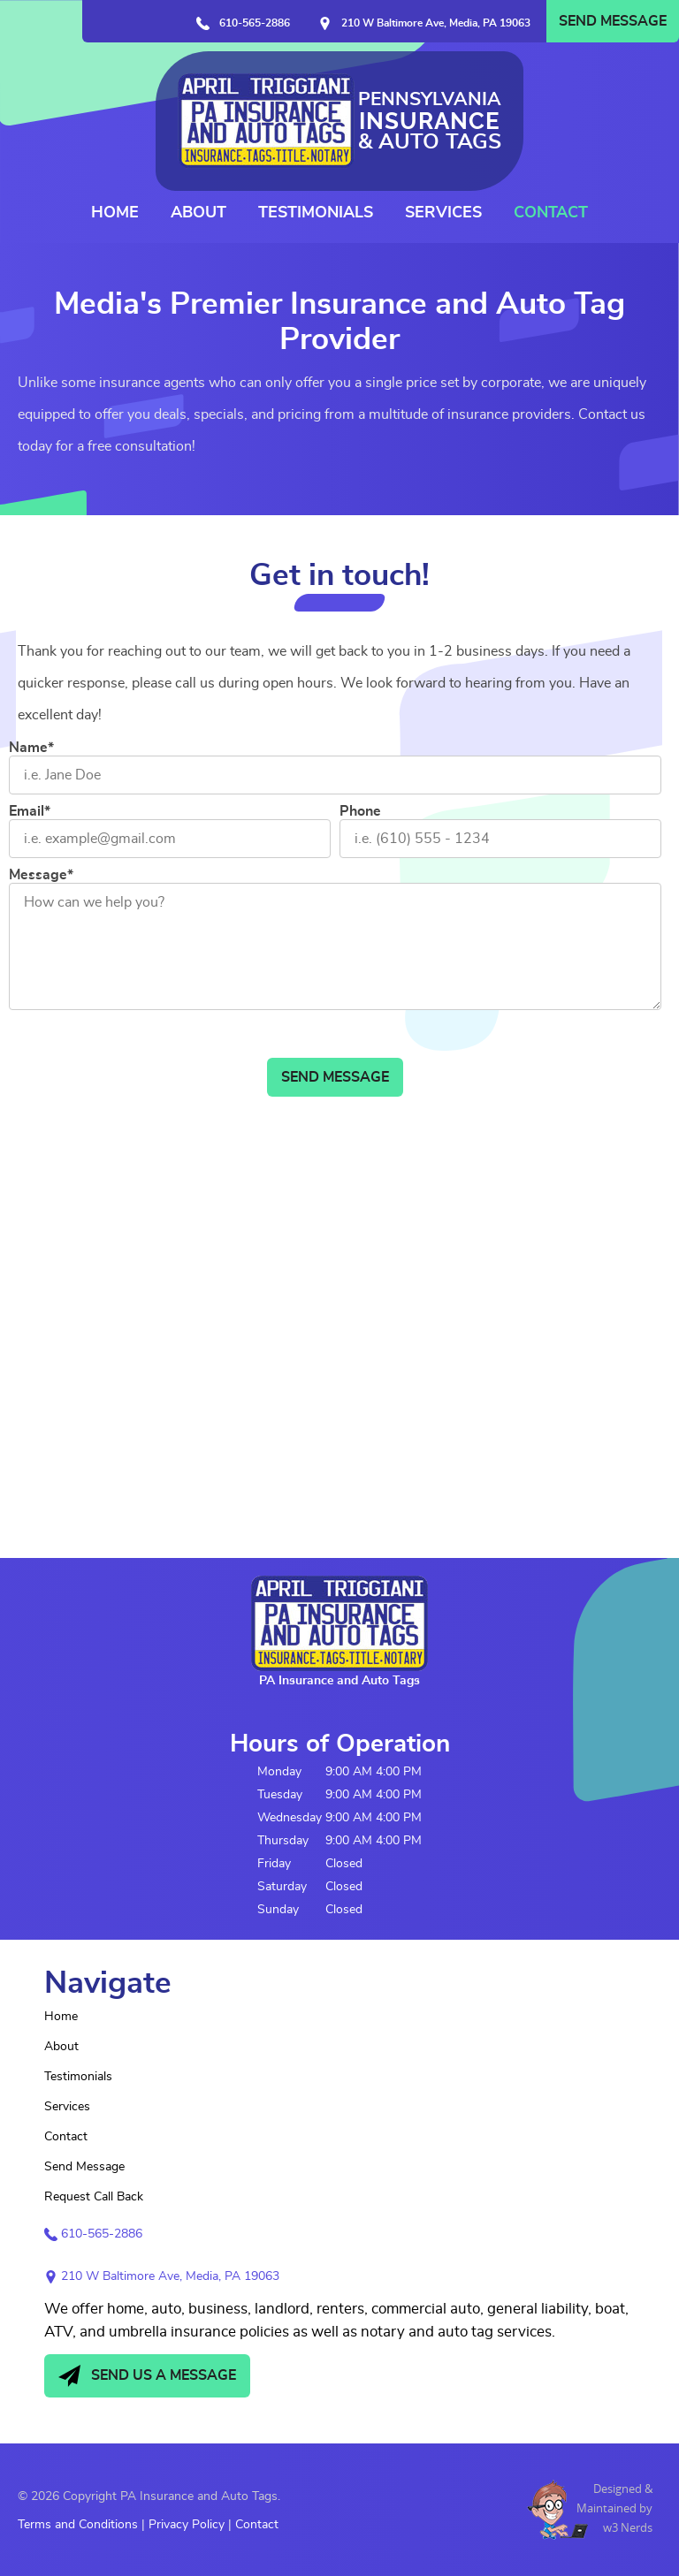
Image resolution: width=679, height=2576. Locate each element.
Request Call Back (93, 2197)
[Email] (170, 838)
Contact (551, 213)
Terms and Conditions (78, 2525)
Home (115, 213)
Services (443, 213)
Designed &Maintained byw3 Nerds (614, 2508)
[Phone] (500, 838)
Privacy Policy (187, 2525)
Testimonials (315, 213)
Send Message (613, 21)
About (198, 213)
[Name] (335, 775)
